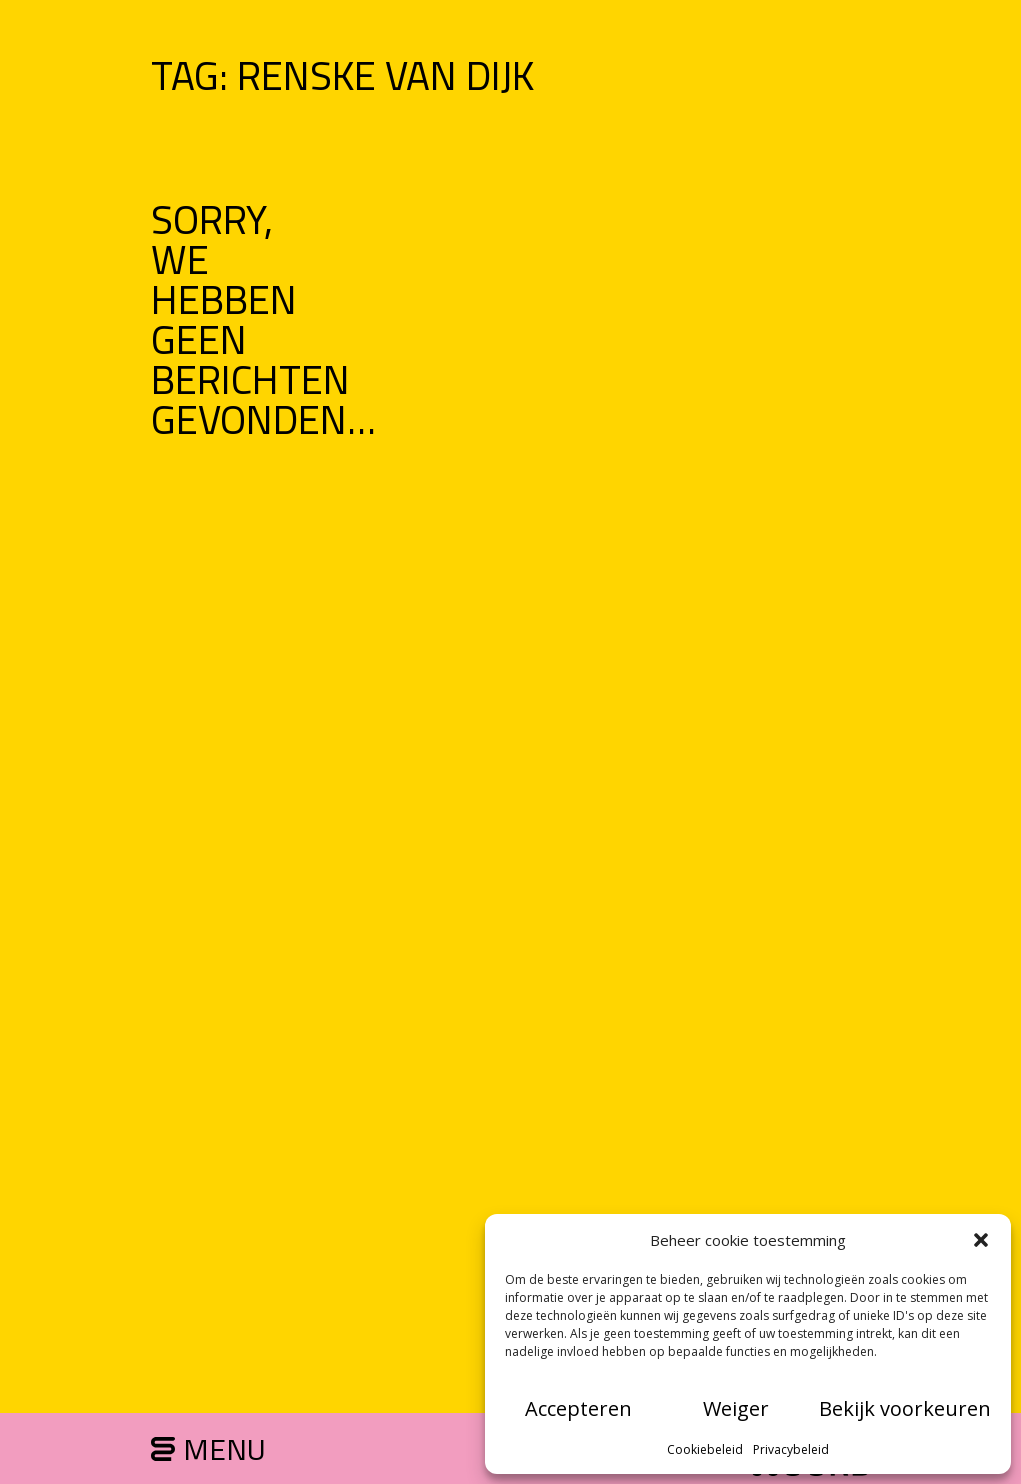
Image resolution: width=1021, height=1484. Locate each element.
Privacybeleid (791, 1449)
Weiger (736, 1408)
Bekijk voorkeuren (905, 1408)
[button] (981, 1240)
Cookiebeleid (705, 1449)
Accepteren (578, 1408)
